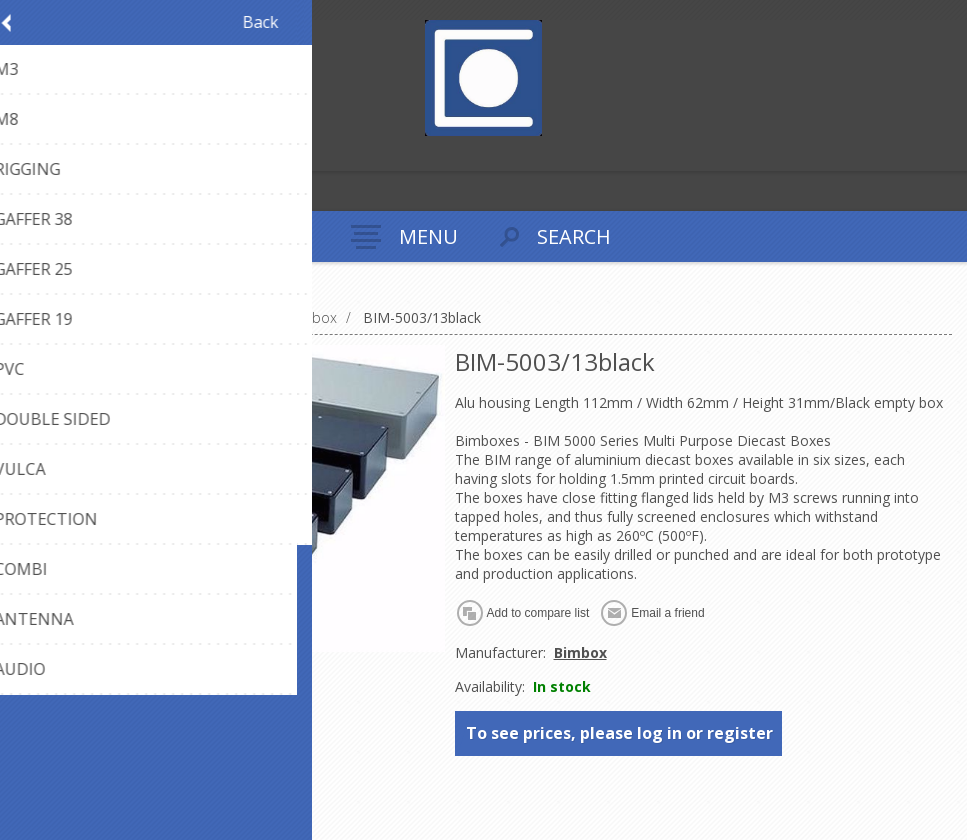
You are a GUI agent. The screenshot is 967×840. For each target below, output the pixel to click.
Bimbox (580, 652)
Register (19, 153)
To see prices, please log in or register (619, 733)
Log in (58, 153)
